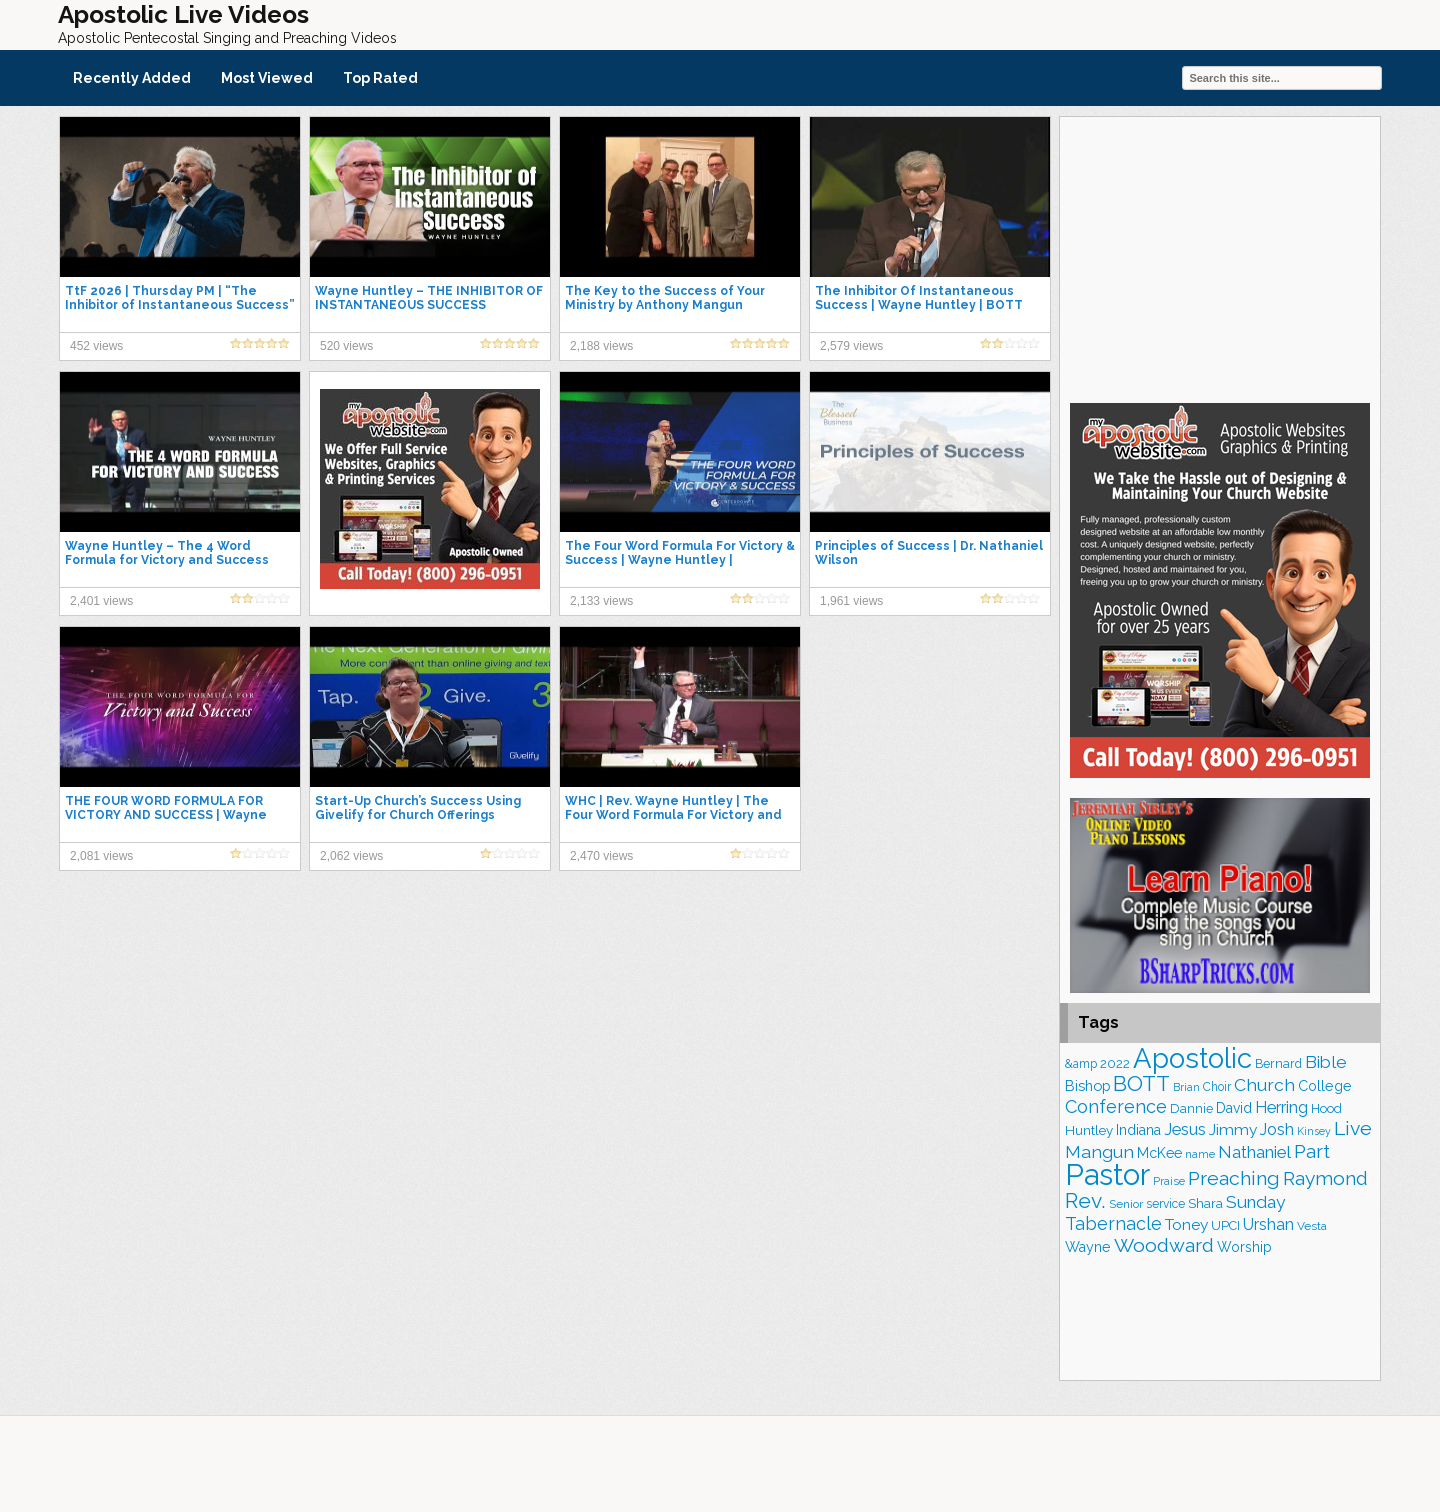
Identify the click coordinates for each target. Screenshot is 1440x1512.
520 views (346, 346)
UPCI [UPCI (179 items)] (1225, 1225)
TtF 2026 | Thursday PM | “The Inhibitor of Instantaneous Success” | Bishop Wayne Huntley (180, 305)
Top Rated (380, 78)
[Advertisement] (1220, 257)
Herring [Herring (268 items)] (1281, 1107)
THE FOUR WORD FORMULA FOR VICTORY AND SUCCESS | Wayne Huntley (166, 815)
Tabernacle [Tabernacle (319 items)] (1113, 1223)
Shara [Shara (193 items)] (1205, 1203)
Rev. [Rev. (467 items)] (1085, 1200)
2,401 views (101, 601)
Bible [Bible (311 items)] (1326, 1062)
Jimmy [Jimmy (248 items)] (1233, 1129)
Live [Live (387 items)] (1353, 1128)
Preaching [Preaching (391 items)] (1234, 1178)
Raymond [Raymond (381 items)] (1325, 1178)
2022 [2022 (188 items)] (1115, 1063)
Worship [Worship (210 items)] (1244, 1247)
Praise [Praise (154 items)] (1169, 1181)
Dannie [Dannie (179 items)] (1191, 1108)
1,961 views (851, 601)
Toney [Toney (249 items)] (1186, 1224)
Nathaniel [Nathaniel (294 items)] (1254, 1152)
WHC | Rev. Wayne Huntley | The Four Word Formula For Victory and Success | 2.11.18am (673, 815)
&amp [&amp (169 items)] (1081, 1064)
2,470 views (601, 856)
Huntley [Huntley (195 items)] (1089, 1130)
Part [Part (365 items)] (1312, 1151)
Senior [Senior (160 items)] (1126, 1204)
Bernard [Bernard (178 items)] (1278, 1063)
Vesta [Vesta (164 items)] (1312, 1226)
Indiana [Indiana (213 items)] (1138, 1130)
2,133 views (601, 601)
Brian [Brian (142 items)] (1186, 1087)
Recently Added (132, 78)
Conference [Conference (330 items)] (1116, 1106)
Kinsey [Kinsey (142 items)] (1314, 1131)
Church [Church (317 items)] (1264, 1084)
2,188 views (601, 346)
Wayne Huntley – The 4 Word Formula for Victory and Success (167, 553)
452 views (96, 346)
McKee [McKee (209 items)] (1159, 1153)
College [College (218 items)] (1325, 1086)
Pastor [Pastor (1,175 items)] (1107, 1174)
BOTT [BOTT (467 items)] (1141, 1083)
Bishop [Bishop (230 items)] (1087, 1085)
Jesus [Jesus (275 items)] (1185, 1129)
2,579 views (851, 346)
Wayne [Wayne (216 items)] (1088, 1247)
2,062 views (351, 856)
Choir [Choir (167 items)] (1217, 1087)
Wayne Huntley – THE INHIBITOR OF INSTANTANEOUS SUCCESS (429, 298)
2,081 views (101, 856)
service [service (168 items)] (1165, 1204)
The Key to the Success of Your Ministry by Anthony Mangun (665, 298)
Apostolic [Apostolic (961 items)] (1192, 1058)
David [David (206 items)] (1234, 1108)
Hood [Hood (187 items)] (1326, 1108)
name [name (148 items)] (1200, 1154)
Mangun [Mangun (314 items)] (1099, 1151)
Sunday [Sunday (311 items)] (1255, 1202)
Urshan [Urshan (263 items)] (1268, 1224)
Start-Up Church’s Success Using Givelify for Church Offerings (418, 808)
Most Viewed (267, 78)
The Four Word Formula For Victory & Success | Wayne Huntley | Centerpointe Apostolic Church (680, 560)
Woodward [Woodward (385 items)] (1164, 1245)
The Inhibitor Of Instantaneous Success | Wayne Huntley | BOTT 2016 (919, 305)
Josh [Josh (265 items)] (1277, 1129)
